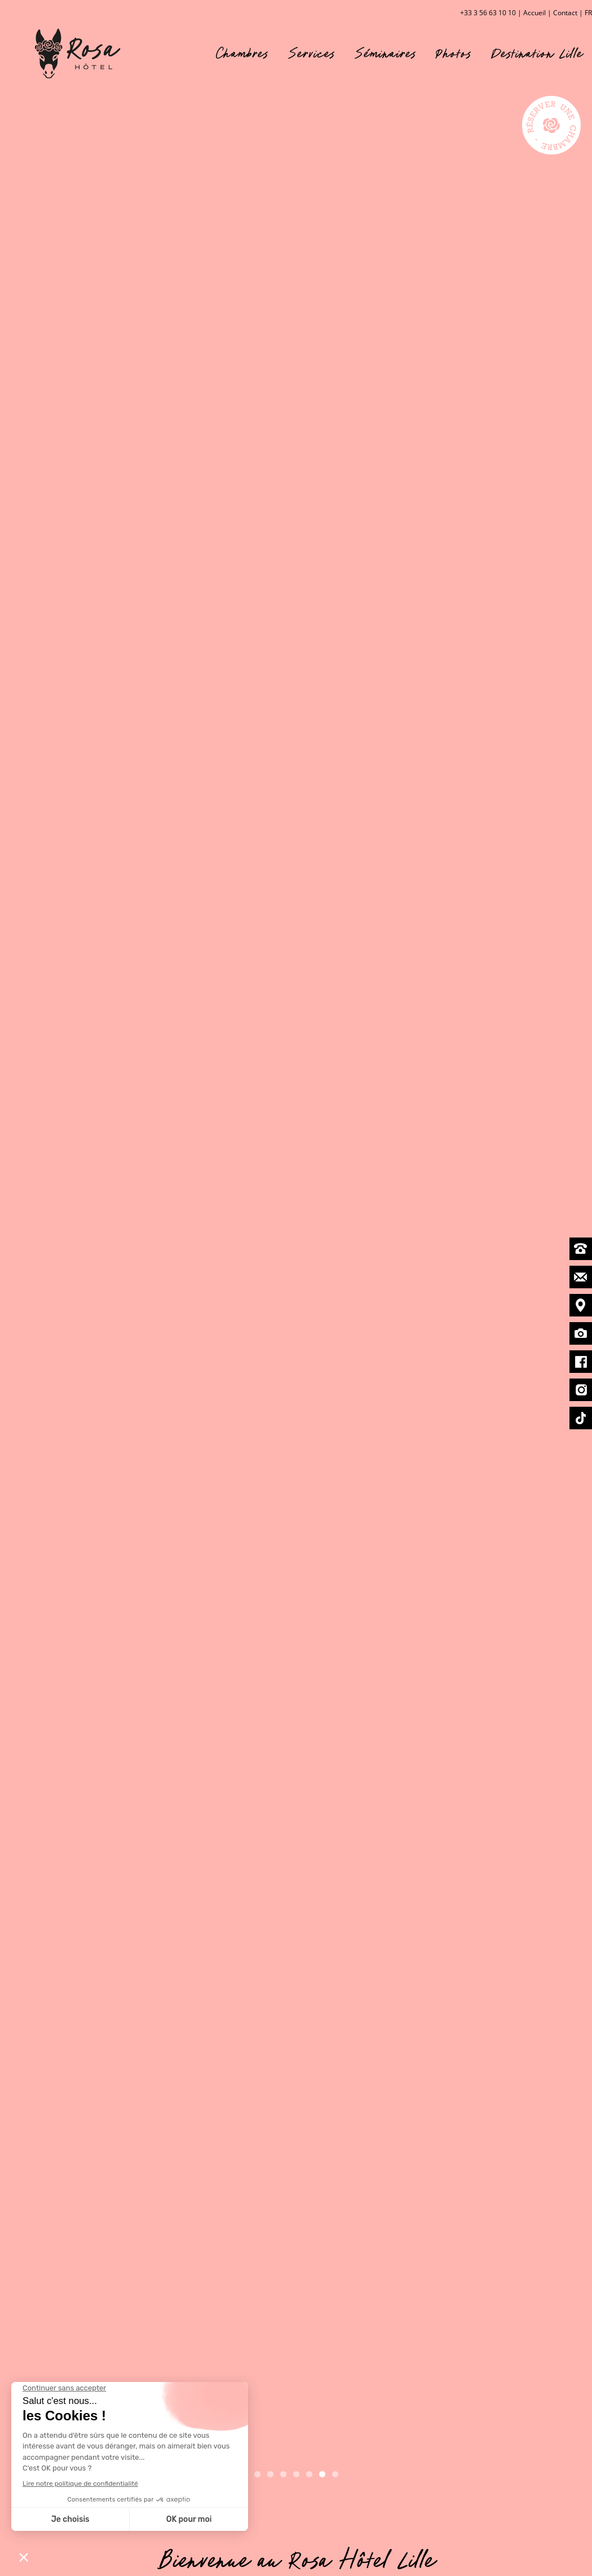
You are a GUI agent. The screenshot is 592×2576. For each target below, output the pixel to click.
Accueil (534, 12)
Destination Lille (537, 53)
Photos (454, 53)
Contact (565, 12)
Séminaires (386, 53)
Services (311, 53)
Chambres (242, 53)
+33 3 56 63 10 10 (488, 12)
